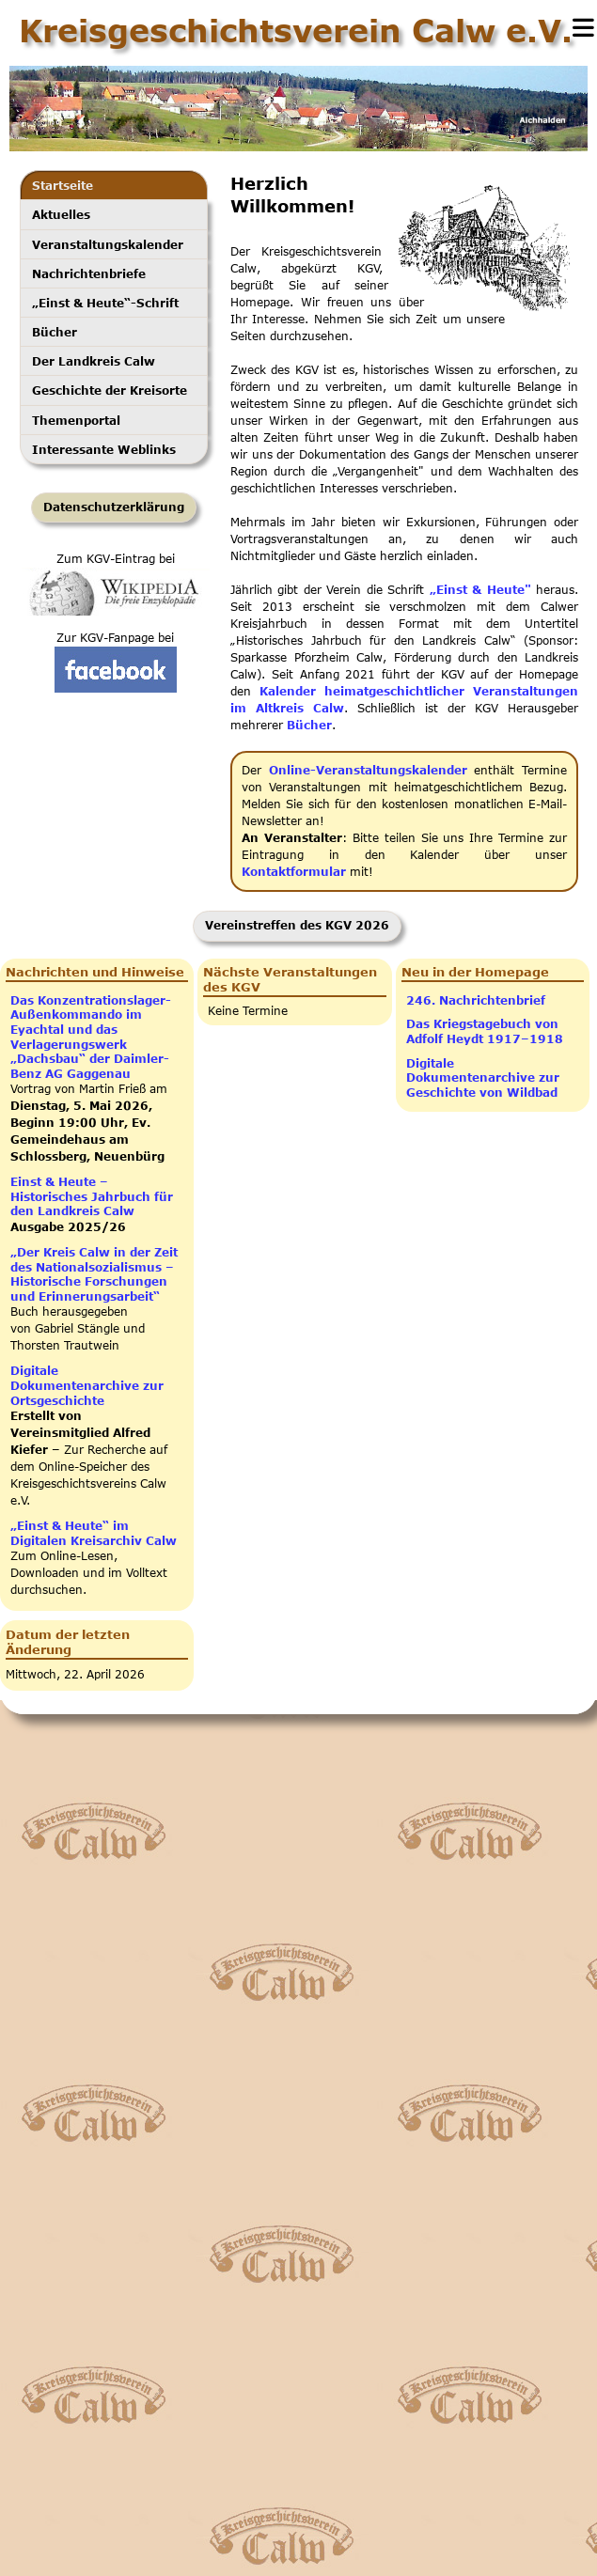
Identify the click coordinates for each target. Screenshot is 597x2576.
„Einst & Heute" (480, 590)
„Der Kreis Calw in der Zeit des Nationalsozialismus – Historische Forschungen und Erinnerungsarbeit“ (94, 1274)
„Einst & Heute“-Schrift (105, 302)
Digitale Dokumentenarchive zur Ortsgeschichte (87, 1385)
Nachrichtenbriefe (89, 273)
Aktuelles (61, 214)
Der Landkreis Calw (93, 360)
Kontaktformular (294, 872)
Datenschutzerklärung (113, 507)
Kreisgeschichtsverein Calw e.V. (296, 30)
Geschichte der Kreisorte (109, 390)
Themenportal (76, 420)
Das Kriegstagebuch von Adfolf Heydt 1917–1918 (484, 1031)
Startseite (62, 185)
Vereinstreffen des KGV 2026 (297, 925)
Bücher (54, 331)
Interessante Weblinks (104, 449)
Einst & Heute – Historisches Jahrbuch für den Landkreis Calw (91, 1196)
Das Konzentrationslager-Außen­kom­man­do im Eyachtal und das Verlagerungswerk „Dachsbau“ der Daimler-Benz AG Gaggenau (90, 1037)
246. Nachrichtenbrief (475, 1000)
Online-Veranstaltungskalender (368, 770)
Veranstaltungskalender (107, 244)
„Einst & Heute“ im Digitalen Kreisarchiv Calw (93, 1533)
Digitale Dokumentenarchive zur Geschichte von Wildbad (482, 1078)
